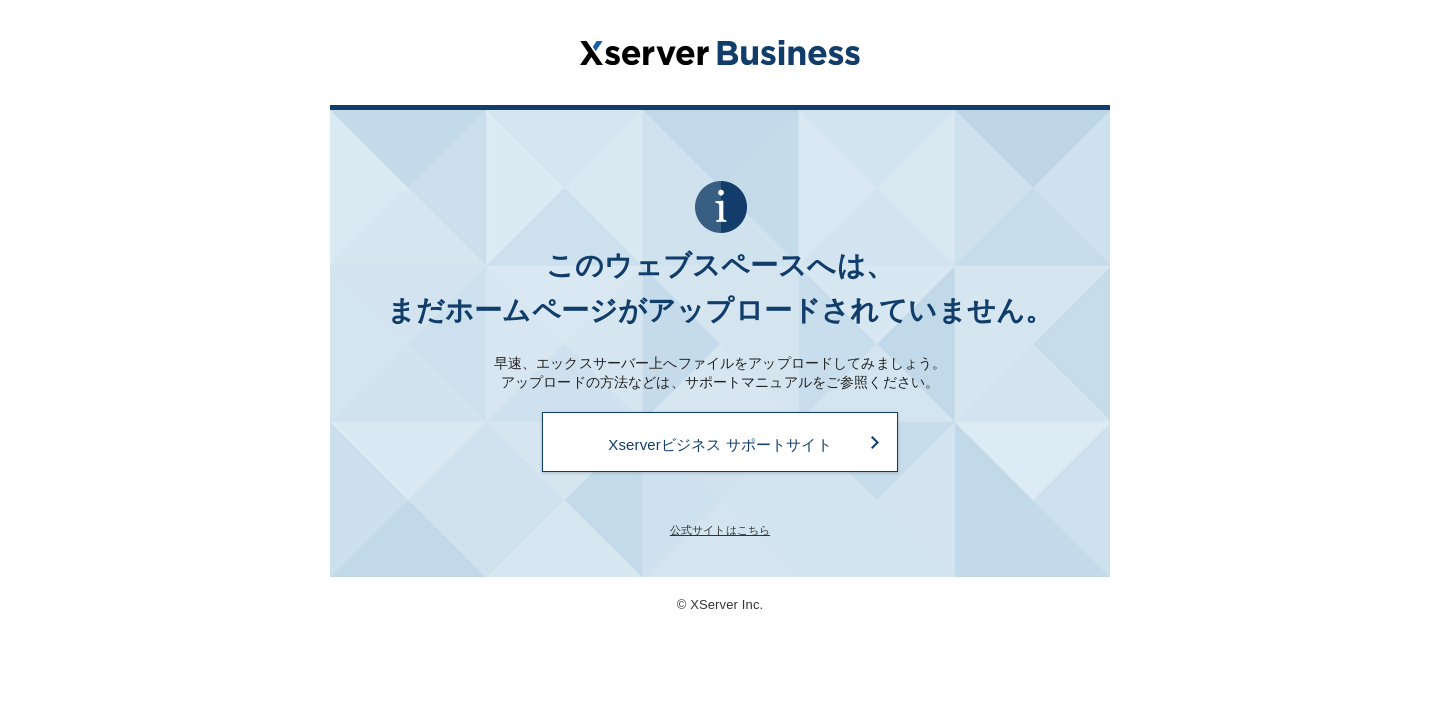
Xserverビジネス (720, 52)
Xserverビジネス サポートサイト (720, 444)
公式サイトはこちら (720, 530)
